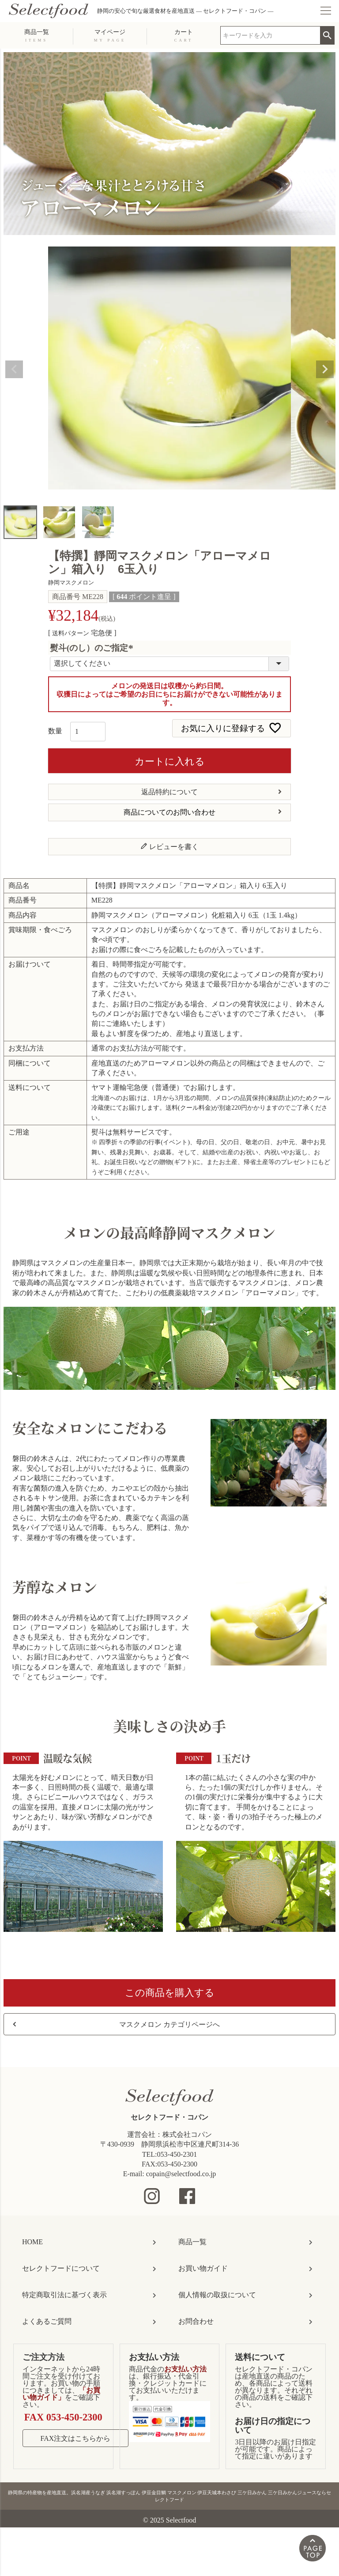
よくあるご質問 (47, 2321)
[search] (270, 35)
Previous (14, 369)
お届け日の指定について (272, 2425)
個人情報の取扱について (217, 2295)
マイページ (110, 35)
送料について (260, 2357)
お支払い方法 (154, 2357)
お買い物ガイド (203, 2268)
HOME (32, 2242)
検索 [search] (327, 33)
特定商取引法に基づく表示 (64, 2295)
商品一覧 (36, 35)
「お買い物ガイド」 (61, 2393)
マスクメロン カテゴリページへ (169, 2024)
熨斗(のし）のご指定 (93, 648)
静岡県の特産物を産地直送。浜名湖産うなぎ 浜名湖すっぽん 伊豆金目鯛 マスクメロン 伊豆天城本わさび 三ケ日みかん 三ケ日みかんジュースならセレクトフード (169, 2496)
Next (325, 369)
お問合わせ (196, 2321)
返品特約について (169, 792)
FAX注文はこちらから (76, 2438)
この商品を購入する (170, 1992)
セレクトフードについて (61, 2268)
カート (183, 35)
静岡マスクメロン (71, 583)
